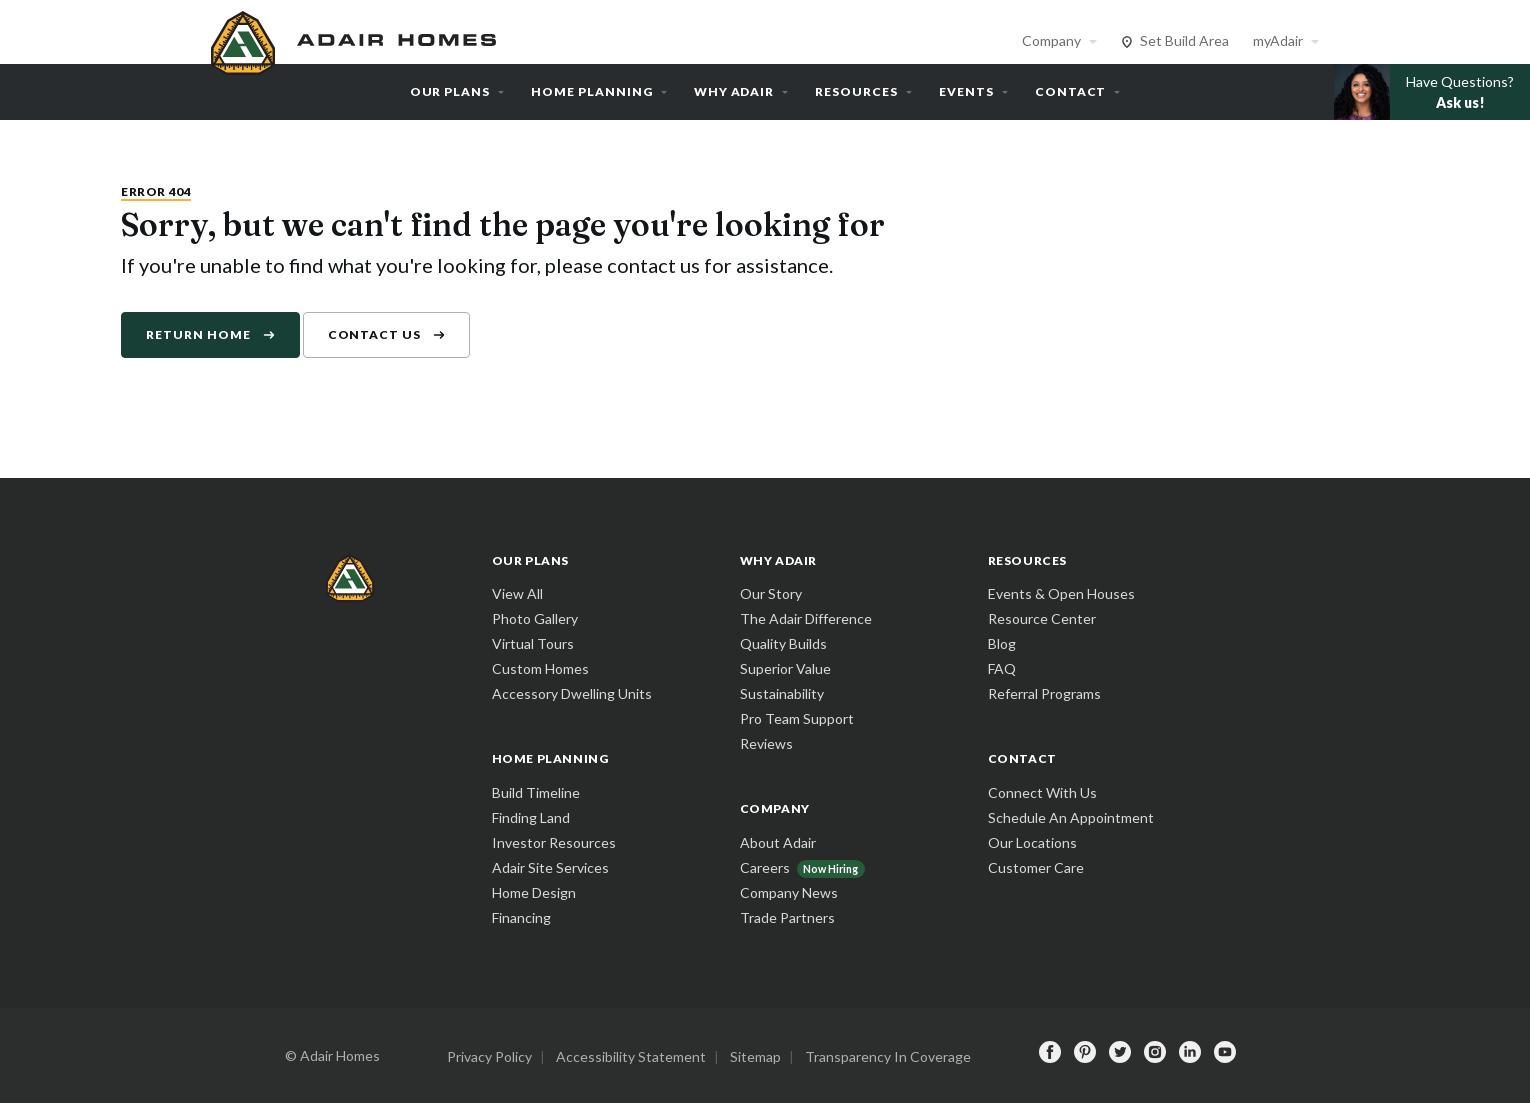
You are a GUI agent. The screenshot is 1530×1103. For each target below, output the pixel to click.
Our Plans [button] (450, 91)
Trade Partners (787, 917)
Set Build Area (1184, 40)
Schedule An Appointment (1071, 817)
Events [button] (966, 91)
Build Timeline (536, 792)
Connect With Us (1042, 792)
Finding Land (531, 817)
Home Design (534, 892)
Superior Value (785, 668)
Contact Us (375, 334)
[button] (1432, 92)
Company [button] (1051, 40)
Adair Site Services (550, 867)
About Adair (778, 842)
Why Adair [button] (734, 91)
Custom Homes (540, 668)
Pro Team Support (797, 718)
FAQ (1002, 668)
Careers (765, 867)
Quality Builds (783, 643)
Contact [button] (1071, 91)
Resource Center (1042, 618)
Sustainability (782, 693)
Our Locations (1032, 842)
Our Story (771, 593)
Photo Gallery (535, 618)
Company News (789, 892)
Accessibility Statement (631, 1056)
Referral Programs (1044, 693)
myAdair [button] (1278, 40)
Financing (521, 917)
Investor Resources (554, 842)
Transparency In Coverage (888, 1056)
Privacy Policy (489, 1056)
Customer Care (1036, 867)
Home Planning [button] (591, 91)
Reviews (766, 743)
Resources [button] (856, 91)
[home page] (356, 40)
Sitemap (755, 1056)
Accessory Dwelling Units (572, 693)
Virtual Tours (533, 643)
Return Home (198, 334)
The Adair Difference (806, 618)
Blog (1002, 643)
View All (517, 593)
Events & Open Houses (1061, 593)
